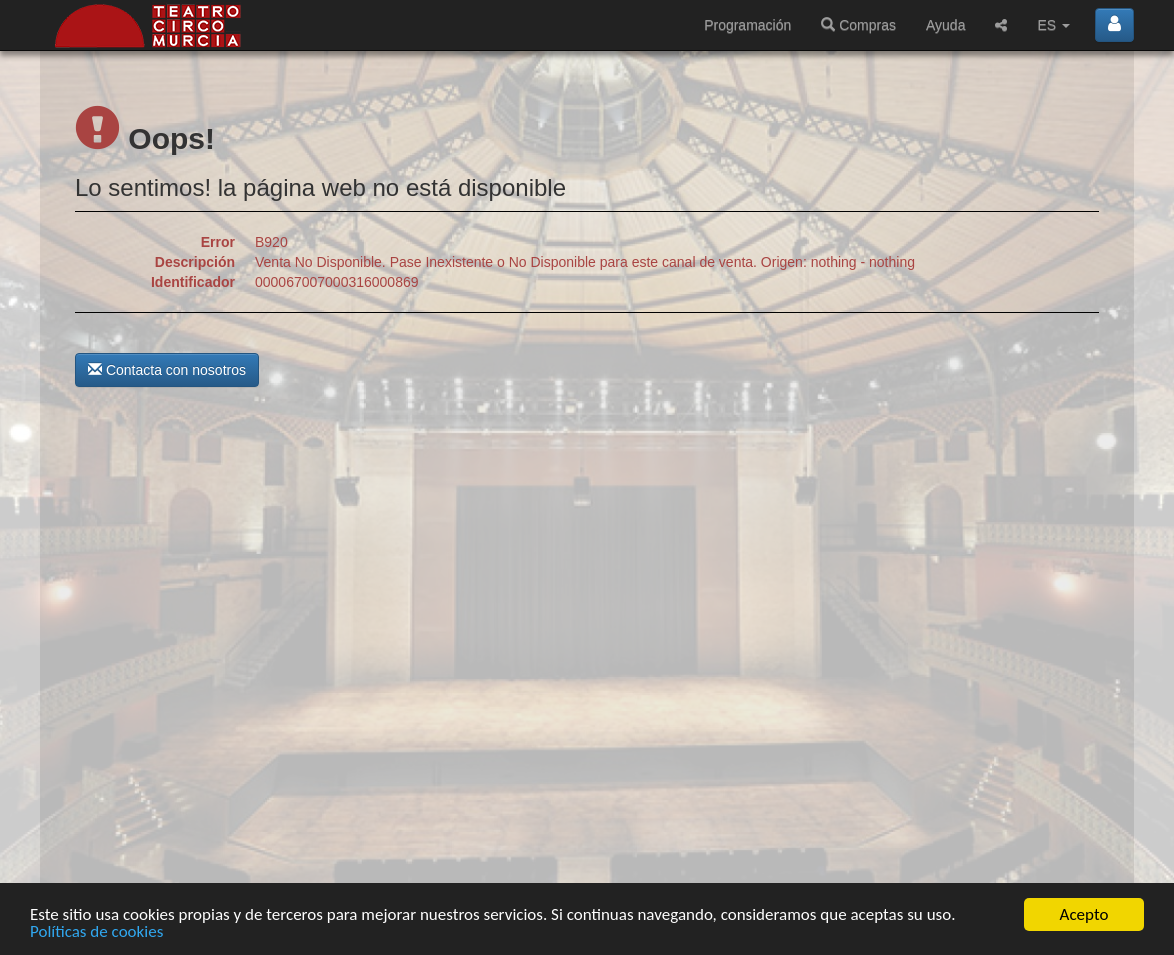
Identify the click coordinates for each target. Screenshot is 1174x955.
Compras (858, 25)
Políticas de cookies (96, 932)
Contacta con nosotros (167, 370)
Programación (747, 25)
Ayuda (945, 25)
